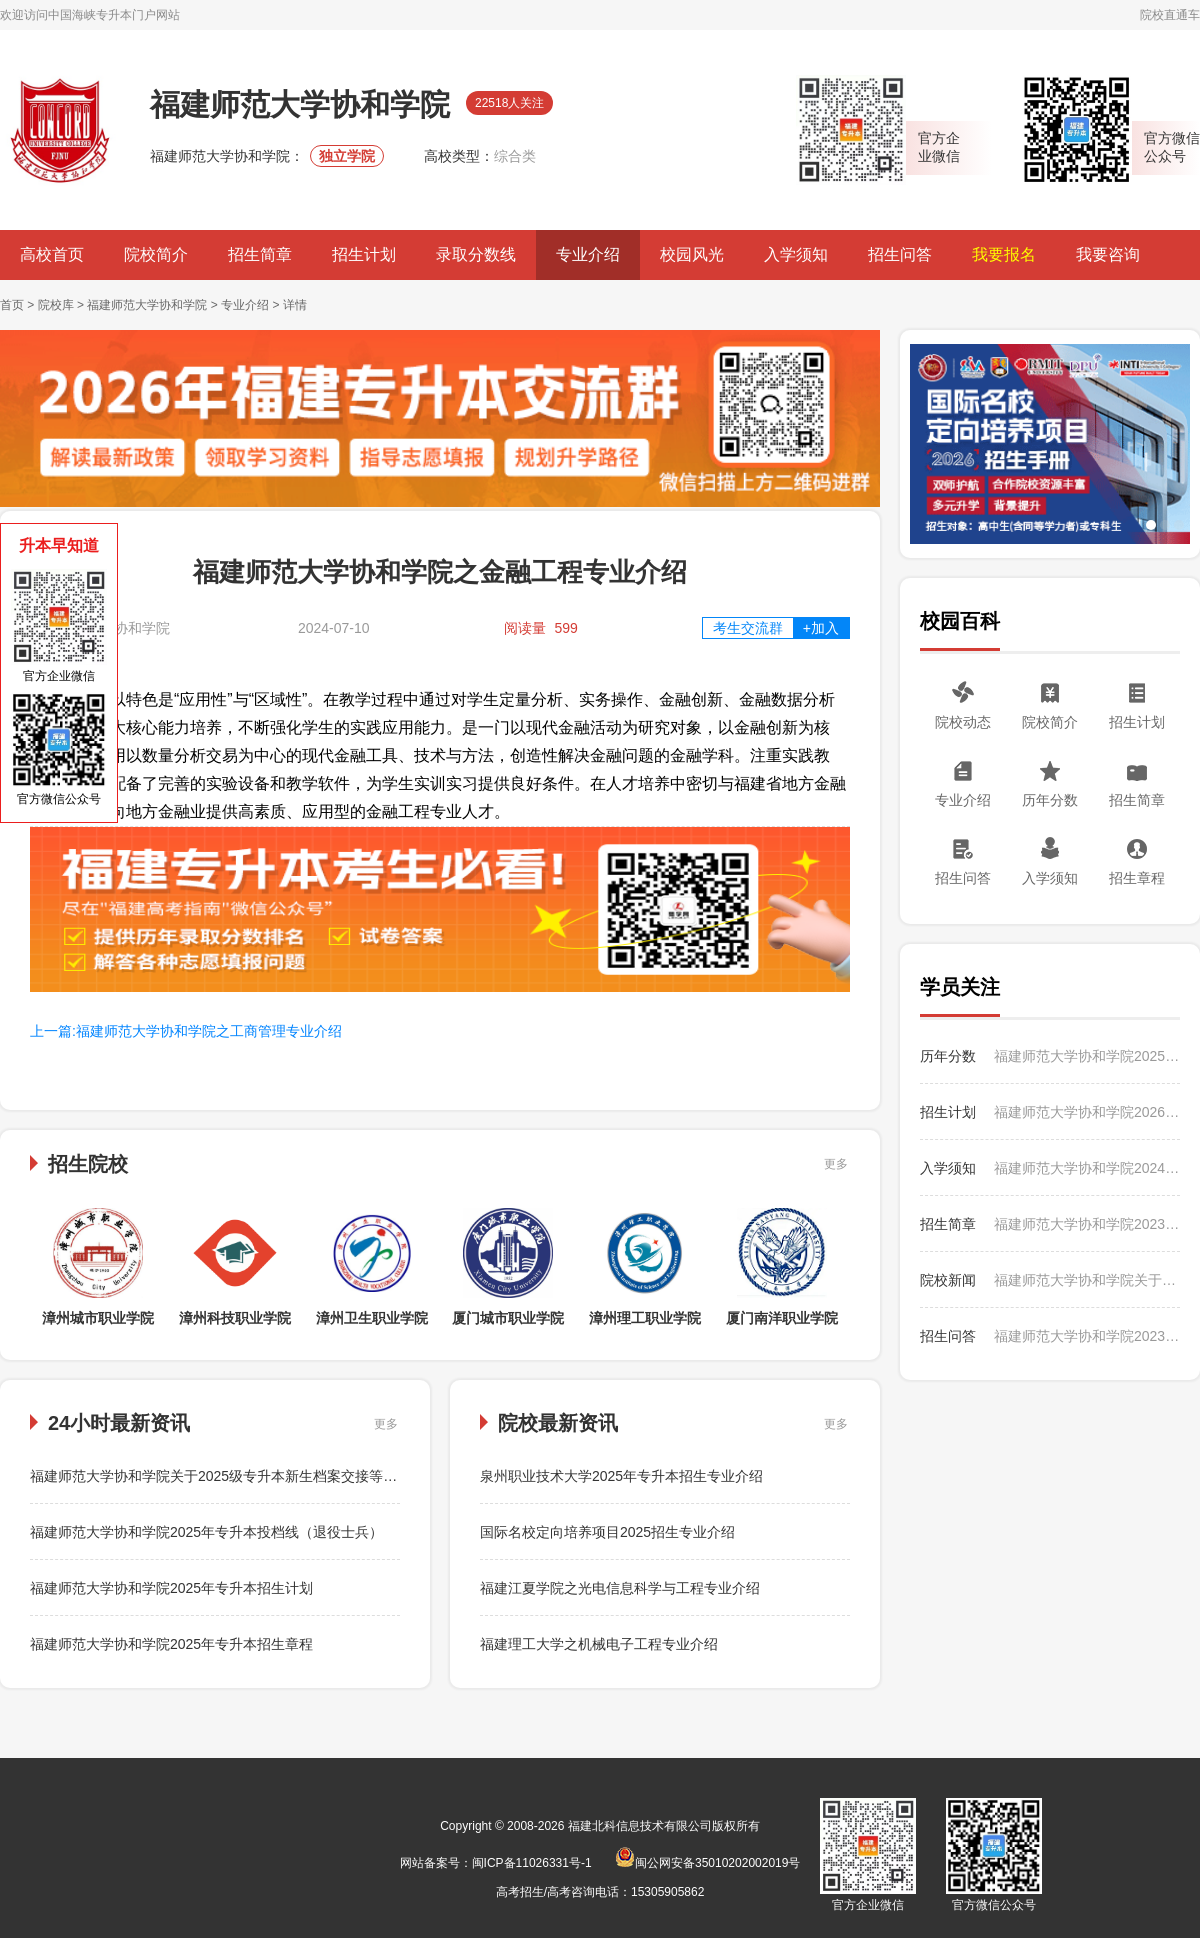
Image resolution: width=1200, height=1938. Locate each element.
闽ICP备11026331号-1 (532, 1863)
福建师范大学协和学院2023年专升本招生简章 (1087, 1224)
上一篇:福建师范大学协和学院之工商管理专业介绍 (186, 1031)
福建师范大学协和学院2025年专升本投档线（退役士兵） (206, 1532)
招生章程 (1137, 878)
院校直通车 (1170, 15)
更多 (836, 1164)
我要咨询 (1108, 254)
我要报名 (1004, 254)
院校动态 (963, 722)
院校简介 (156, 254)
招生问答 (900, 254)
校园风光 (692, 254)
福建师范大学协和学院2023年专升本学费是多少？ (1087, 1336)
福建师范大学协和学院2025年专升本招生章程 (171, 1644)
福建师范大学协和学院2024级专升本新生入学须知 (1087, 1168)
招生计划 (364, 254)
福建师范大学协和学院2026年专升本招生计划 (1087, 1112)
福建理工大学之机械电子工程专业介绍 (599, 1644)
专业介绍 (588, 254)
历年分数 (1050, 800)
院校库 (56, 305)
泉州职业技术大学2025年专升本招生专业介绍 (621, 1476)
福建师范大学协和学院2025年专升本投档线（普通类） (1087, 1056)
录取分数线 (476, 254)
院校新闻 (948, 1280)
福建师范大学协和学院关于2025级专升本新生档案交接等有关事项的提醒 (255, 1476)
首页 (12, 305)
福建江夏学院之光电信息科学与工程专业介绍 (620, 1588)
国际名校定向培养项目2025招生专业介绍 (607, 1532)
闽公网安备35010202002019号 (707, 1863)
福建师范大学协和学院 (147, 305)
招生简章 (260, 254)
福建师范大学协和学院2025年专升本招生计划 (171, 1588)
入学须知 (796, 254)
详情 (295, 305)
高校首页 (52, 254)
